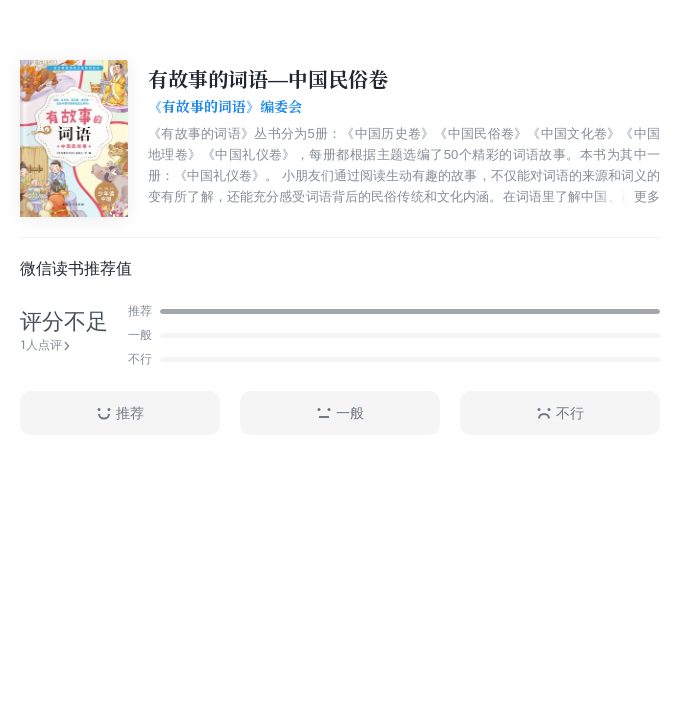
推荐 (120, 413)
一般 (340, 413)
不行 (560, 413)
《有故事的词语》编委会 (225, 107)
